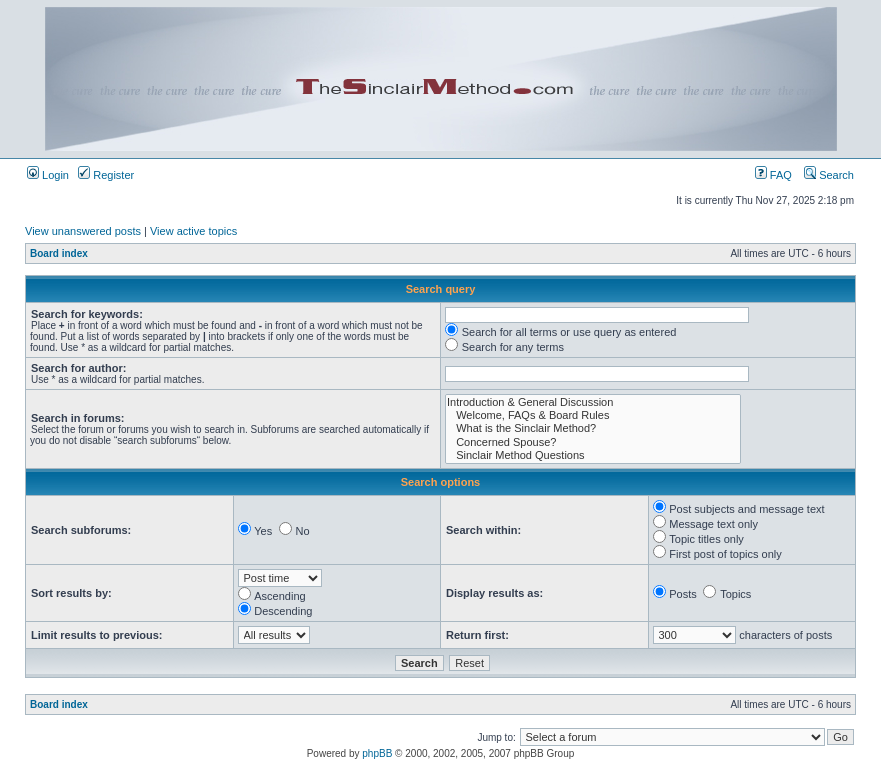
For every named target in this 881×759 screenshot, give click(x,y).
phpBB (377, 753)
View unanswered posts (83, 231)
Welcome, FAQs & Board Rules (593, 415)
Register (106, 175)
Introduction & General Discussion (593, 402)
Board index (59, 253)
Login (48, 175)
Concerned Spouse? (593, 442)
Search (829, 175)
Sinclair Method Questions (593, 455)
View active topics (193, 231)
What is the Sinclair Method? (593, 428)
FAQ (773, 175)
